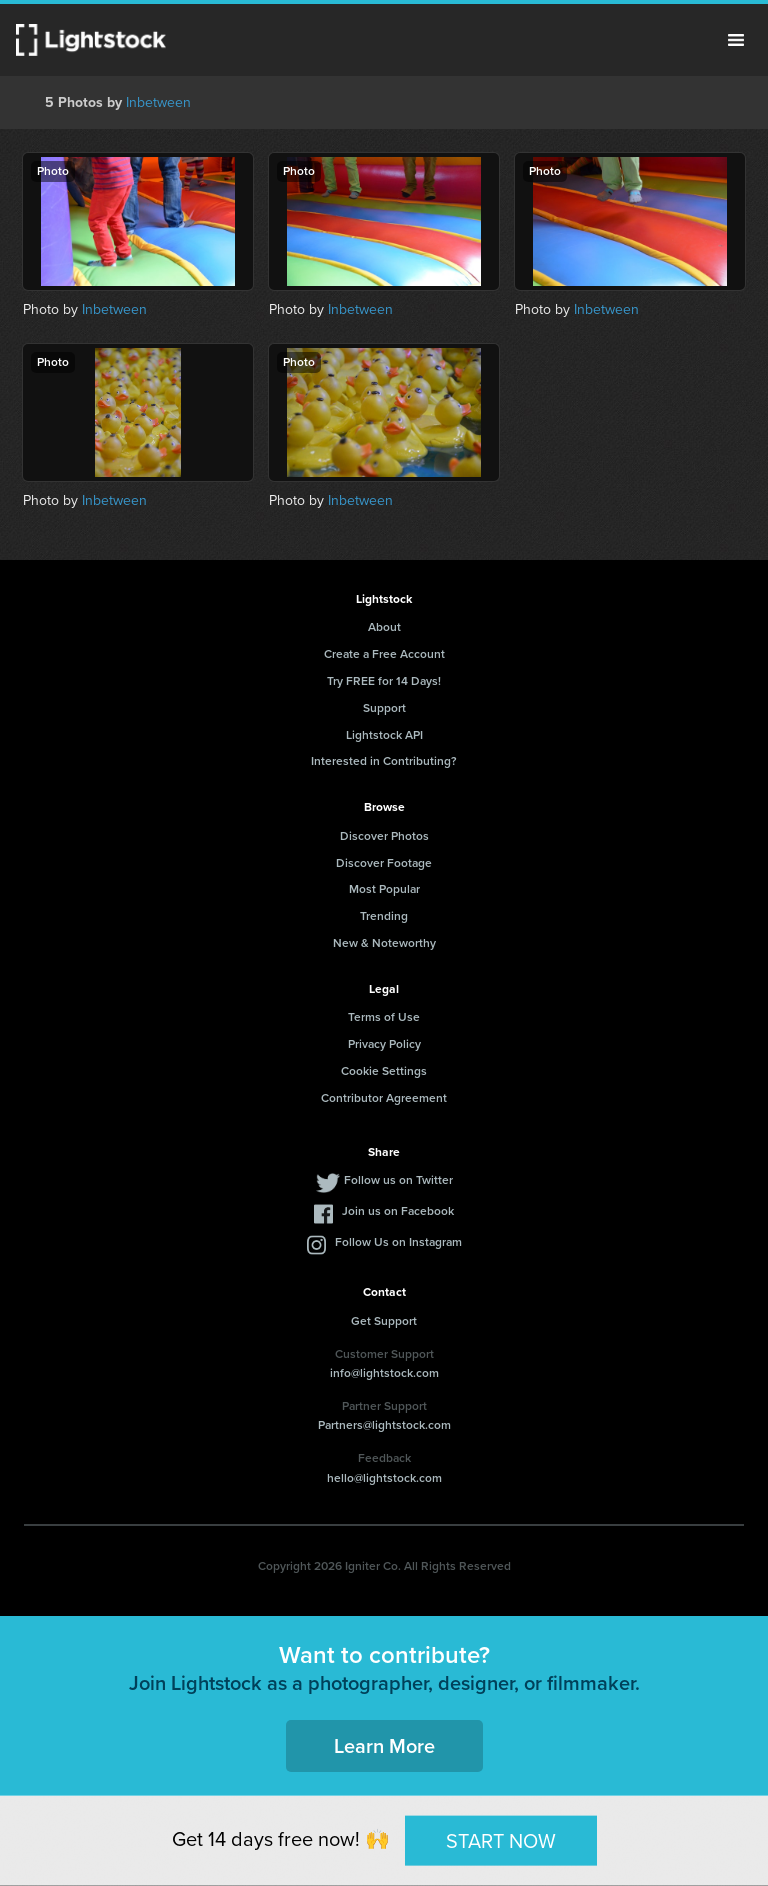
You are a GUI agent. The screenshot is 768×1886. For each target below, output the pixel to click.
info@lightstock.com (384, 1373)
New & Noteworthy (384, 943)
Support (384, 708)
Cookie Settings (384, 1071)
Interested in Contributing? (384, 761)
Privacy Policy (384, 1044)
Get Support (384, 1321)
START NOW (501, 1840)
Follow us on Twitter (398, 1180)
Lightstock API (384, 735)
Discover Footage (384, 863)
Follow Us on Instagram (398, 1242)
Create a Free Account (384, 654)
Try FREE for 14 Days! (384, 681)
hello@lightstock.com (384, 1478)
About (384, 627)
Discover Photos (384, 836)
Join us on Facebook (398, 1211)
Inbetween (158, 102)
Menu (736, 40)
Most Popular (384, 889)
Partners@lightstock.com (384, 1425)
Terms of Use (384, 1017)
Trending (384, 916)
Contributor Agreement (384, 1098)
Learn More (384, 1746)
